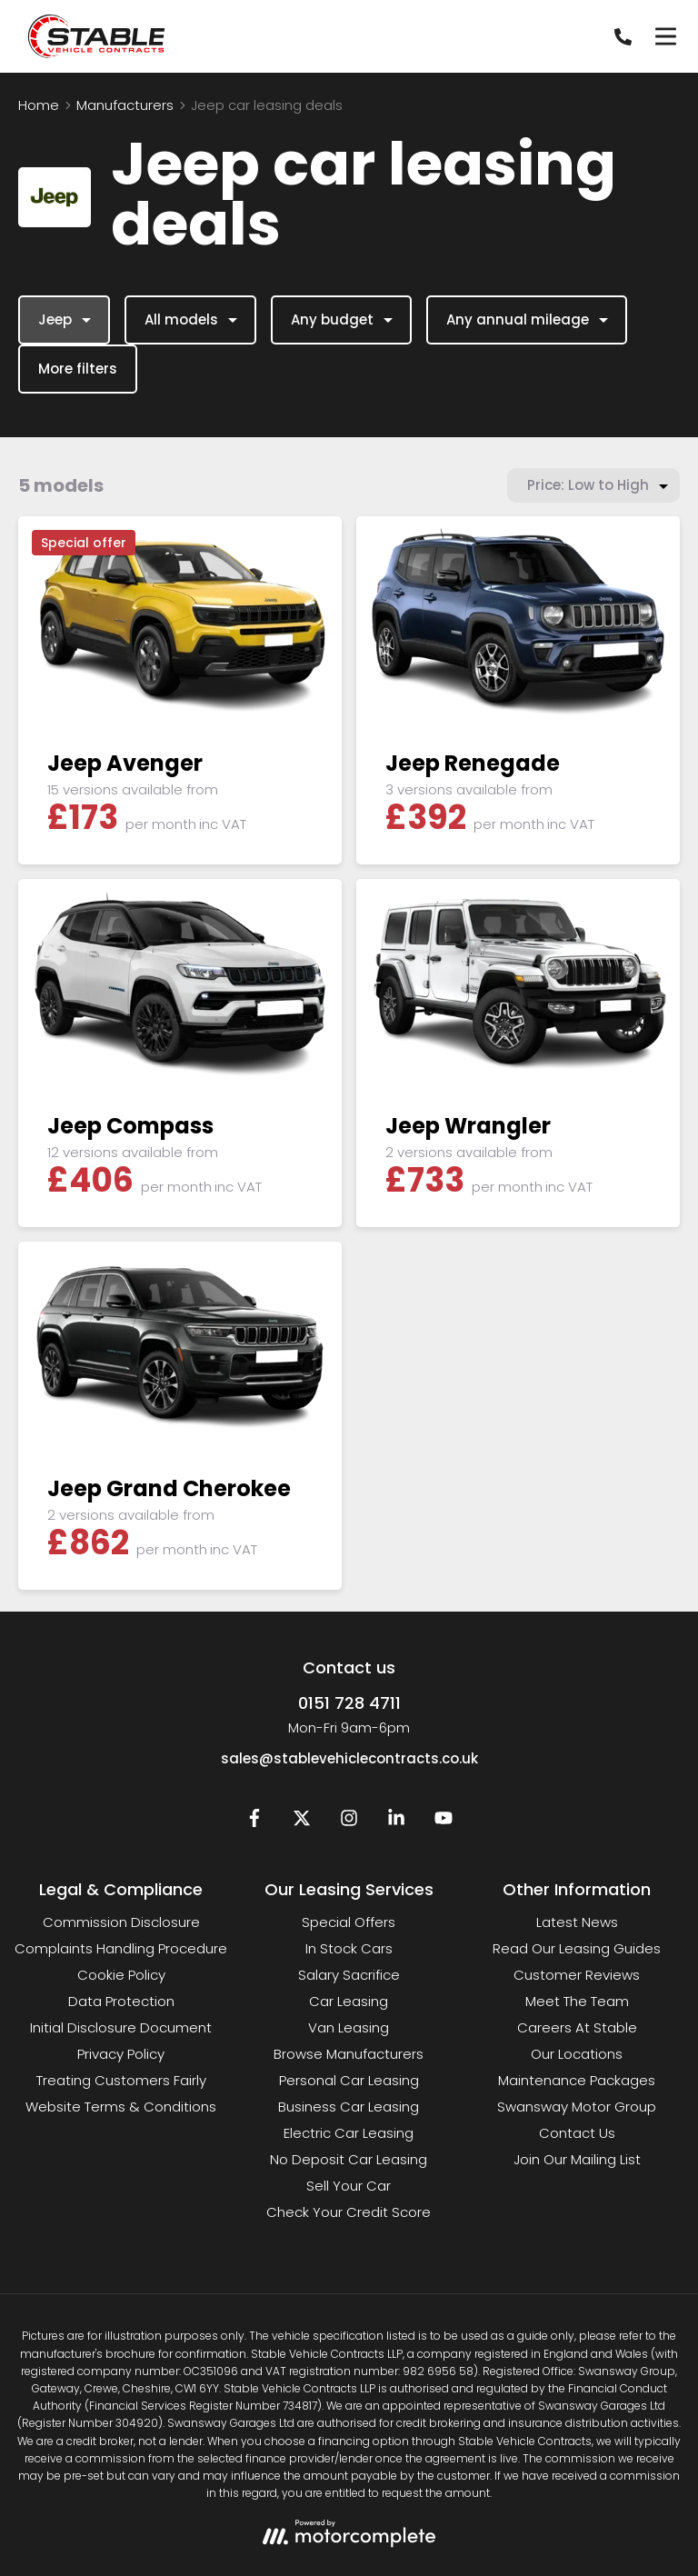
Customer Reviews (577, 1974)
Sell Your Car (348, 2185)
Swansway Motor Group (576, 2106)
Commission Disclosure (121, 1922)
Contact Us (577, 2132)
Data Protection (121, 2001)
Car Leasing (348, 2001)
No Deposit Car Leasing (348, 2159)
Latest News (577, 1922)
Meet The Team (577, 2001)
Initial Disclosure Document (121, 2027)
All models (193, 319)
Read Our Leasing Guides (577, 1948)
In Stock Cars (349, 1948)
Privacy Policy (121, 2053)
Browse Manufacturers (349, 2053)
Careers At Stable (577, 2027)
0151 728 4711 (349, 1703)
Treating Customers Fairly (121, 2080)
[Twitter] (301, 1822)
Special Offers (348, 1922)
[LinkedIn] (396, 1822)
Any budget (344, 319)
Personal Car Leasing (349, 2080)
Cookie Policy (121, 1974)
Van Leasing (348, 2027)
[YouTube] (443, 1822)
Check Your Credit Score (348, 2212)
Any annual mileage (529, 319)
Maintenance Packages (576, 2080)
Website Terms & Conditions (120, 2106)
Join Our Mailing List (577, 2159)
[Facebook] (254, 1822)
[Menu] (665, 36)
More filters (77, 368)
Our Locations (577, 2053)
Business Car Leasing (348, 2106)
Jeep (66, 319)
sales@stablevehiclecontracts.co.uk (349, 1758)
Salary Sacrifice (349, 1974)
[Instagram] (349, 1822)
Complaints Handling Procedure (121, 1948)
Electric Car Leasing (349, 2132)
